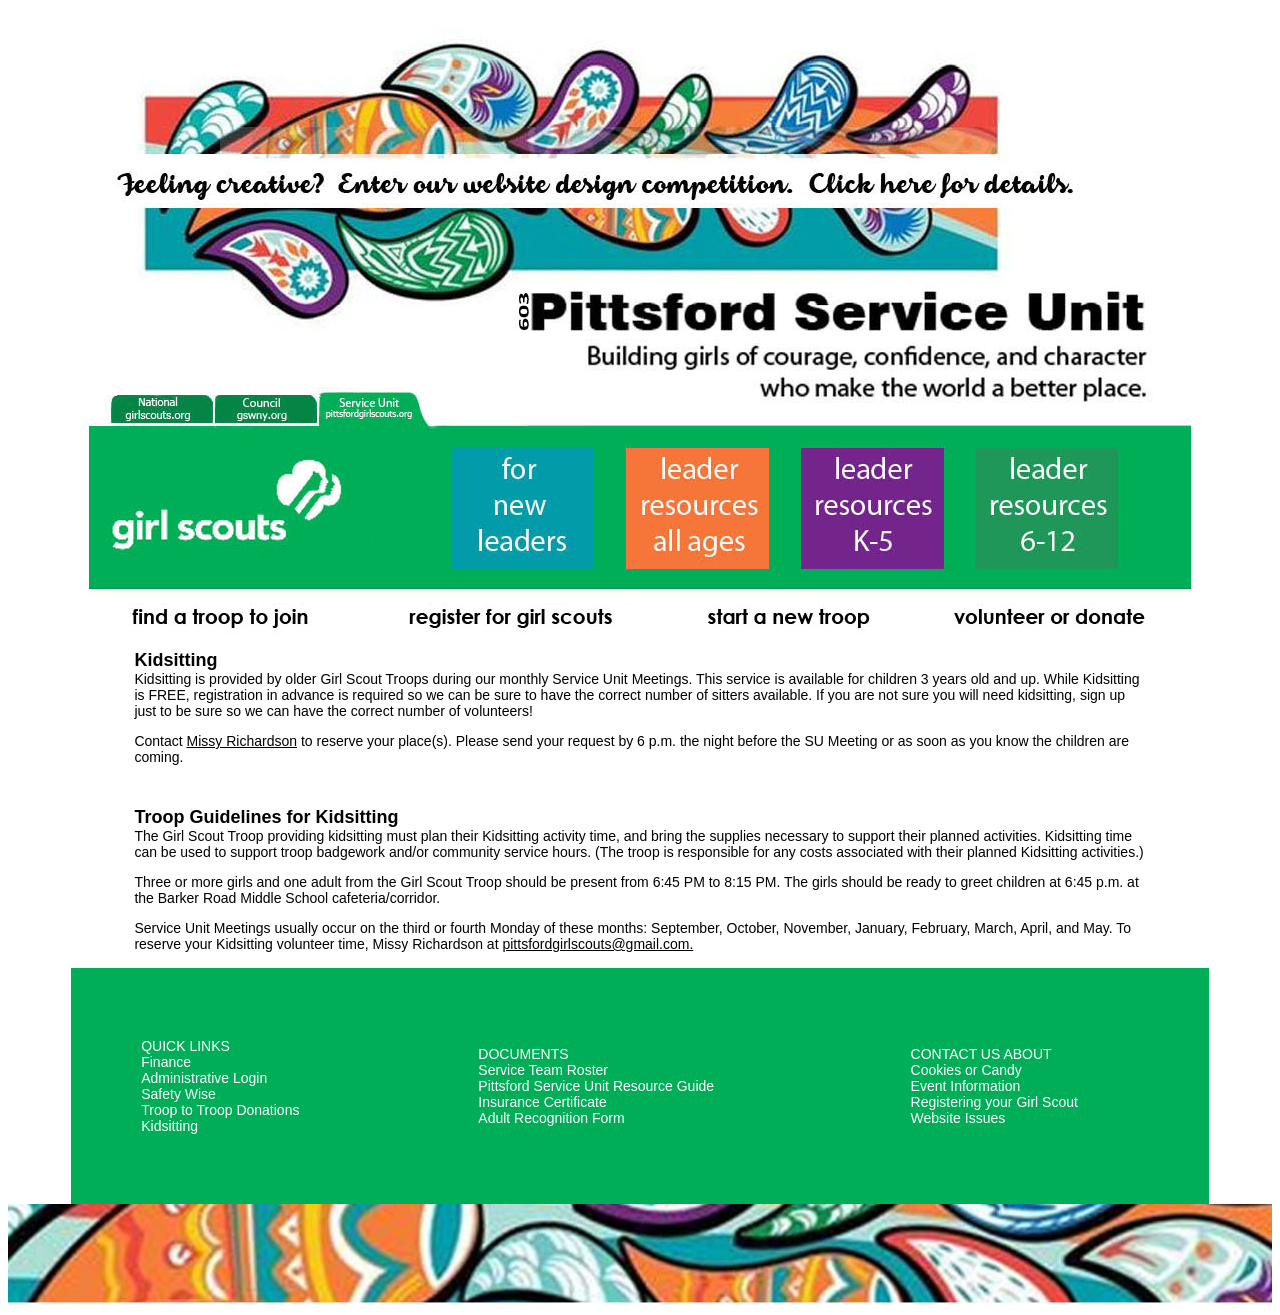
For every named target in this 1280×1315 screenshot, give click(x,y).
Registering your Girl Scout (994, 1102)
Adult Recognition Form (551, 1118)
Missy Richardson (242, 741)
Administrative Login (204, 1078)
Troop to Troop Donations (220, 1110)
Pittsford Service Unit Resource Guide (596, 1086)
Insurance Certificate (542, 1102)
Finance (166, 1062)
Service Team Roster (543, 1070)
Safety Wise (178, 1094)
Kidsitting (169, 1126)
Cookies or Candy (966, 1070)
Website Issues (958, 1118)
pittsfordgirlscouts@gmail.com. (597, 944)
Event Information (966, 1086)
